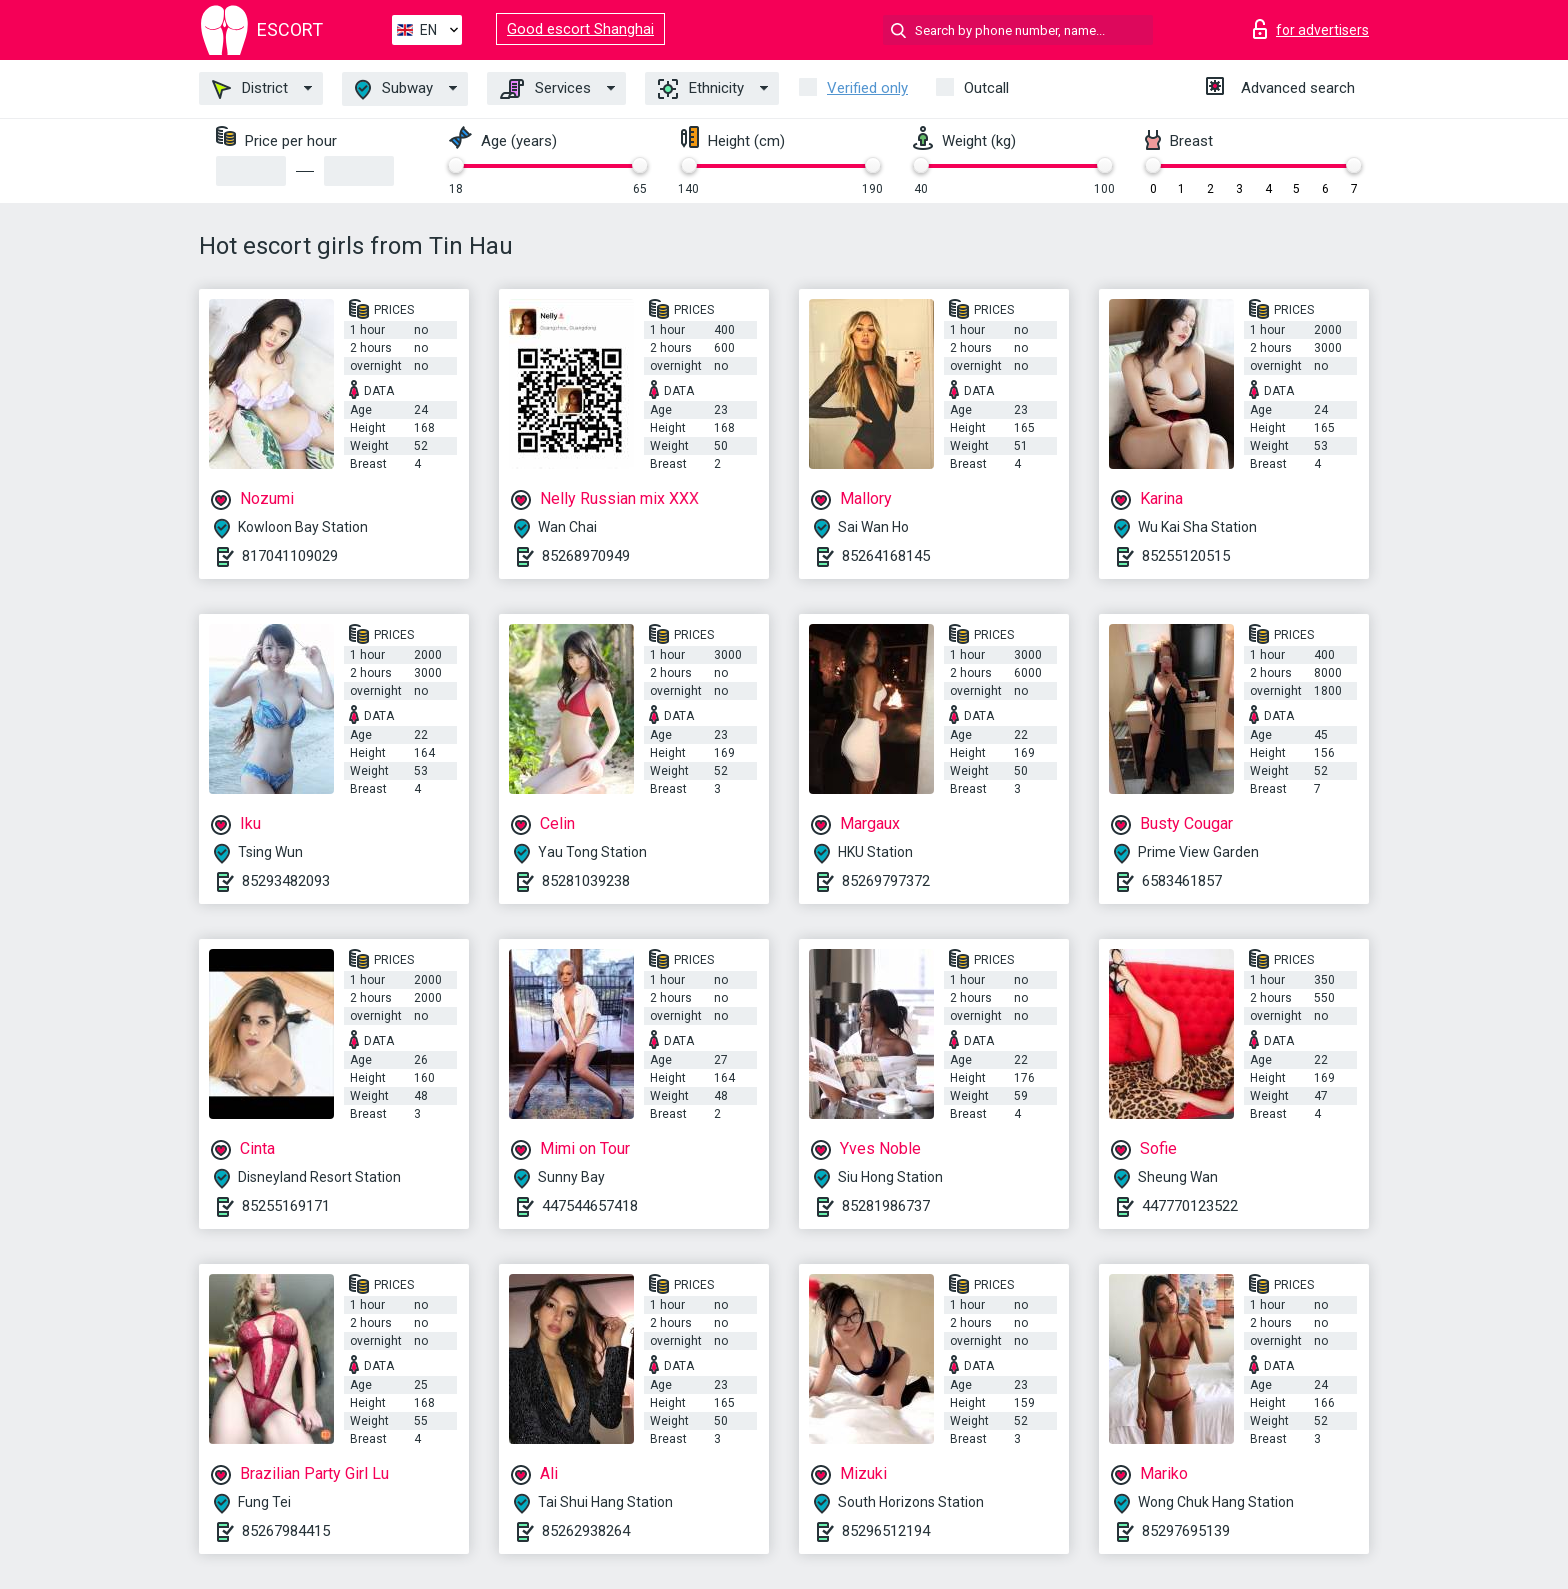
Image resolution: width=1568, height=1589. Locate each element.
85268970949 (586, 556)
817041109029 (290, 556)
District (250, 89)
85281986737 (886, 1206)
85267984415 (286, 1531)
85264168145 (886, 556)
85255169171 (286, 1206)
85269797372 (886, 881)
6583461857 (1182, 881)
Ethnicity (701, 89)
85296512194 (886, 1531)
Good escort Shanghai (580, 29)
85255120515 (1186, 556)
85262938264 (586, 1531)
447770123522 (1190, 1206)
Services (545, 89)
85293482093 (286, 881)
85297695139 (1186, 1531)
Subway (394, 89)
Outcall (986, 88)
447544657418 (590, 1206)
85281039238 (586, 881)
